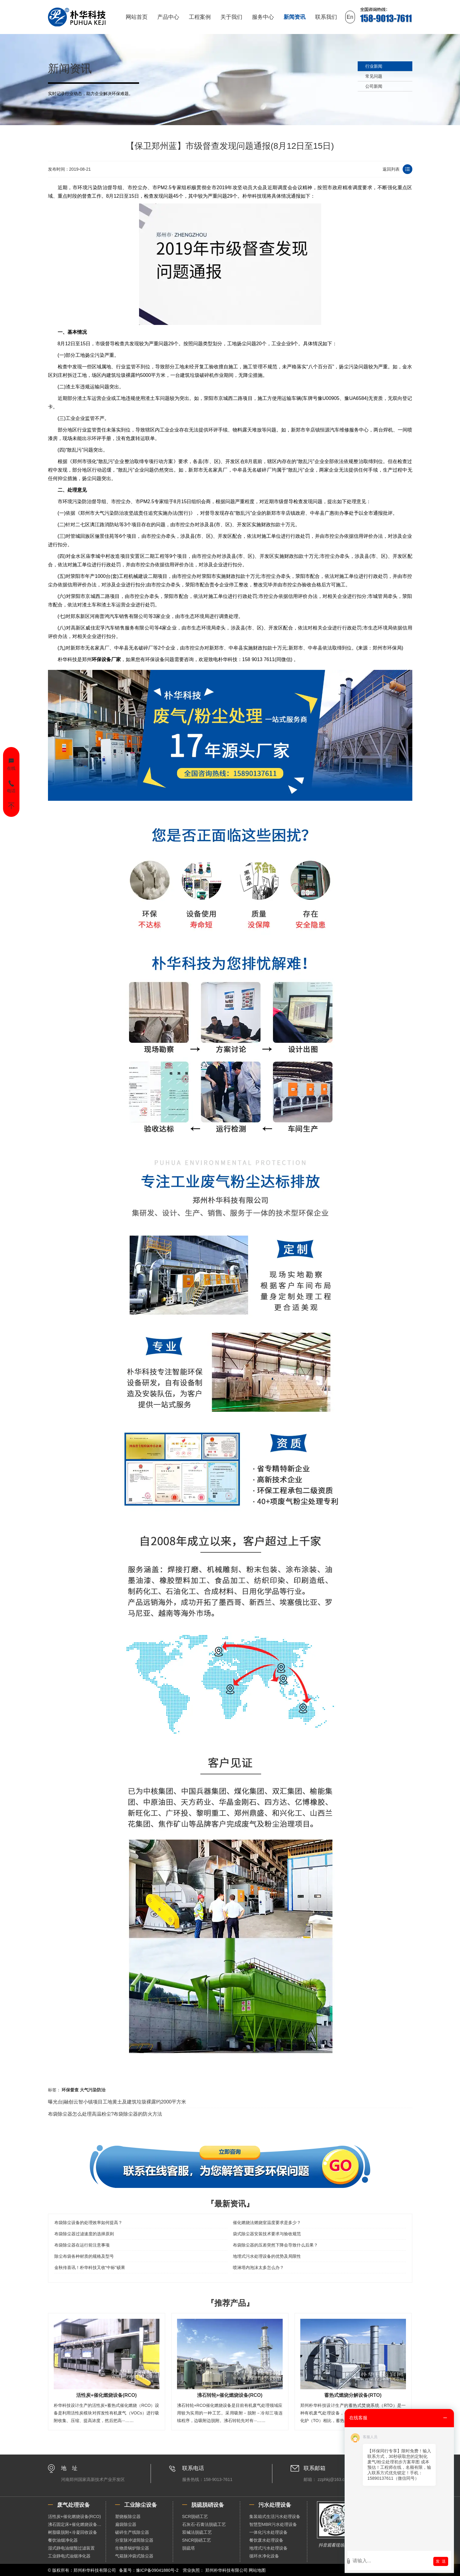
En (350, 17)
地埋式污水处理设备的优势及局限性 (267, 2256)
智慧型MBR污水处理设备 (273, 2524)
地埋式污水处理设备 (268, 2548)
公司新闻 (373, 86)
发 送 (441, 2561)
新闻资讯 (294, 17)
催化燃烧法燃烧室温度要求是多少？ (267, 2222)
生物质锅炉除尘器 (132, 2548)
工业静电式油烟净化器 (69, 2556)
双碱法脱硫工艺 (197, 2532)
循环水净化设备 (264, 2556)
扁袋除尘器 (125, 2524)
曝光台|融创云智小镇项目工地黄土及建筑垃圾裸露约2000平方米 (117, 2101)
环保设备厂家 (106, 659)
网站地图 (257, 2570)
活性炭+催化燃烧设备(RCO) (74, 2516)
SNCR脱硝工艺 (196, 2540)
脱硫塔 (188, 2548)
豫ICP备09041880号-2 (157, 2570)
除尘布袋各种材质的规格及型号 (84, 2256)
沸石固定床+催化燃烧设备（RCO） (77, 2524)
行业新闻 (373, 66)
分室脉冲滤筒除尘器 (134, 2540)
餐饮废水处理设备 (266, 2540)
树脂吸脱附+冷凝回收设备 (72, 2532)
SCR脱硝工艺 (195, 2516)
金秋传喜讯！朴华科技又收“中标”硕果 (89, 2267)
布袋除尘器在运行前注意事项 (82, 2245)
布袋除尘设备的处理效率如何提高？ (88, 2222)
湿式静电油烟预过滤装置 (71, 2548)
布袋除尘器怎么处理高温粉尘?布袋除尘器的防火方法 (105, 2114)
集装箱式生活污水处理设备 (274, 2516)
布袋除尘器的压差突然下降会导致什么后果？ (275, 2245)
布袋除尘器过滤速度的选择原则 (84, 2233)
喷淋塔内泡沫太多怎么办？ (258, 2267)
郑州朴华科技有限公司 (226, 2570)
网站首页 (137, 17)
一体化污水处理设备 (268, 2532)
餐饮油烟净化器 (63, 2540)
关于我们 (231, 17)
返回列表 (391, 169)
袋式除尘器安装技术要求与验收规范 (267, 2233)
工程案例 (200, 17)
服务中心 (263, 17)
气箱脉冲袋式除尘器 (134, 2556)
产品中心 (168, 17)
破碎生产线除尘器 (132, 2532)
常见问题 (373, 76)
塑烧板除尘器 (128, 2516)
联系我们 (326, 17)
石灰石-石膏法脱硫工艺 (204, 2524)
